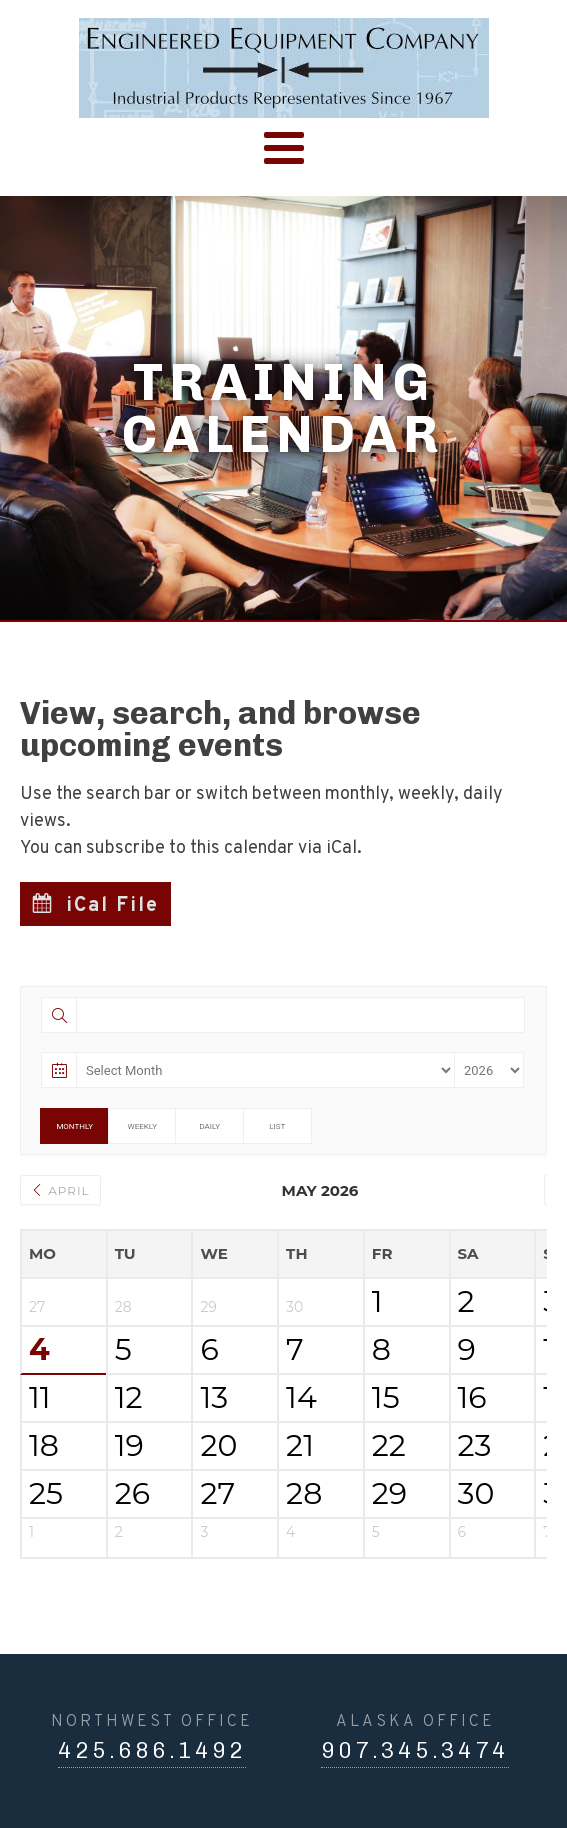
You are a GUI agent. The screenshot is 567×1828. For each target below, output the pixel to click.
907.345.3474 (415, 1750)
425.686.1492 (152, 1750)
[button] (95, 904)
